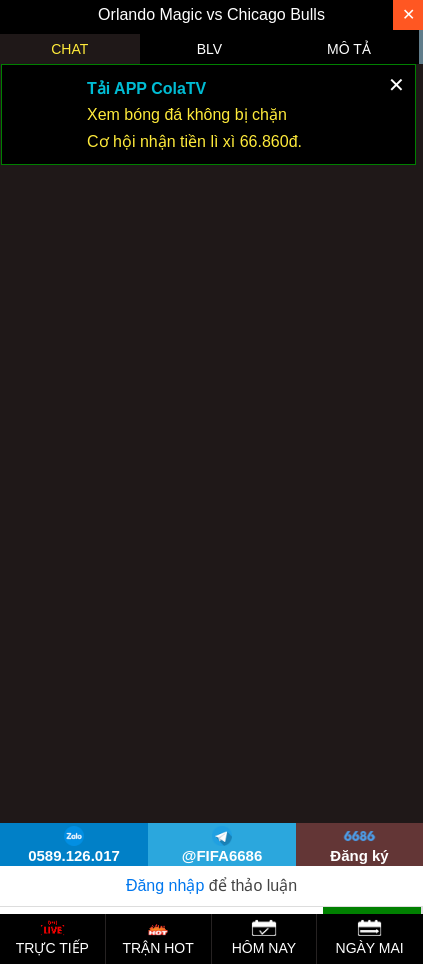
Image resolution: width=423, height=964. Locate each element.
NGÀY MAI (370, 937)
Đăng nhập (165, 885)
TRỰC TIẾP (52, 937)
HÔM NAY (264, 937)
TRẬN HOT (158, 937)
